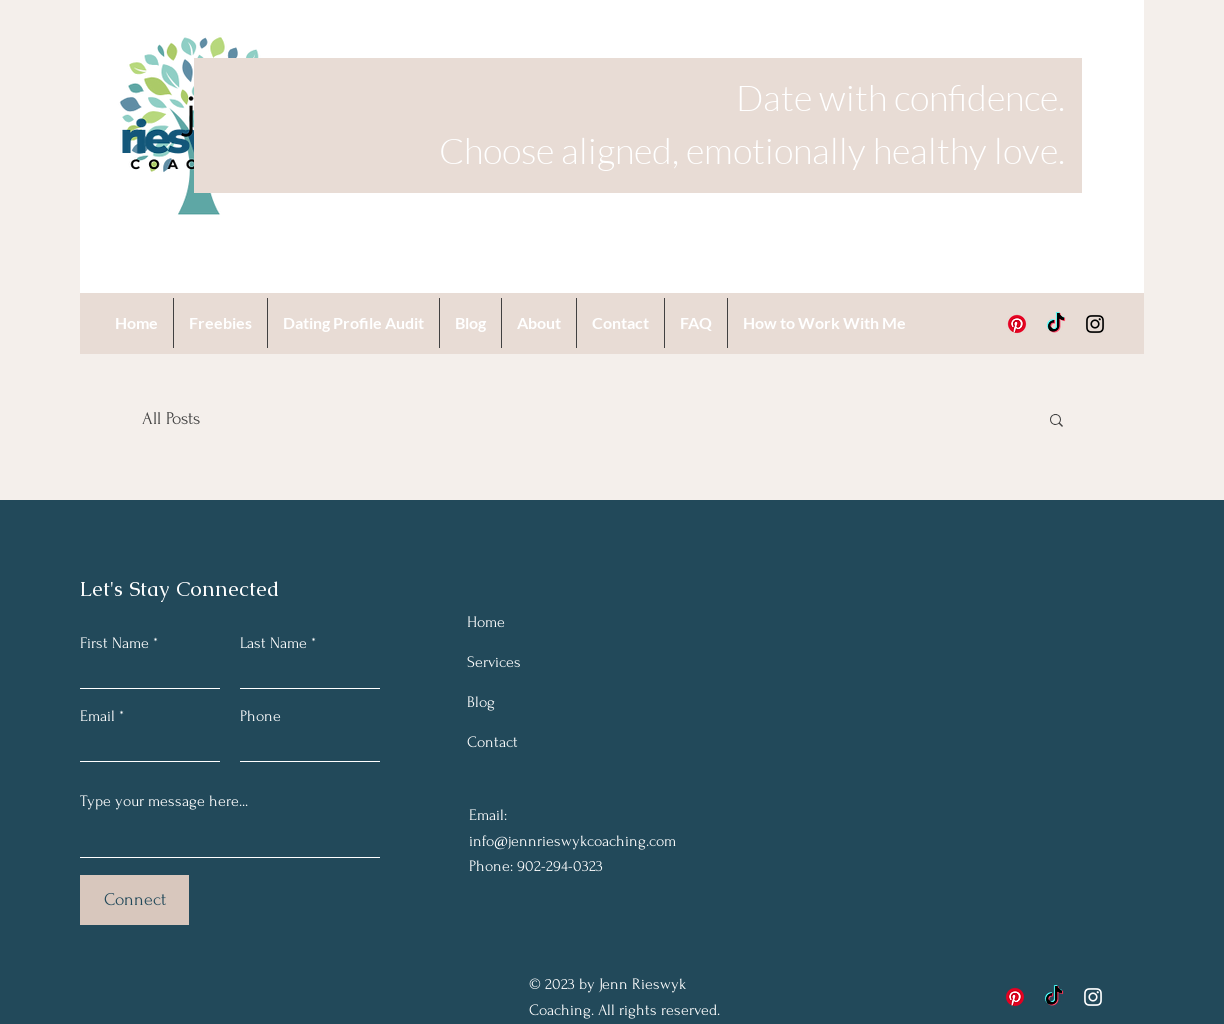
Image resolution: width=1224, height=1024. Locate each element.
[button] (1056, 421)
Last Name (273, 643)
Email (97, 716)
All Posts (171, 418)
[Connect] (134, 900)
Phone (260, 716)
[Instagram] (1095, 324)
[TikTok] (1056, 324)
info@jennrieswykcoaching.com (572, 841)
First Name (114, 643)
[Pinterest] (1017, 324)
